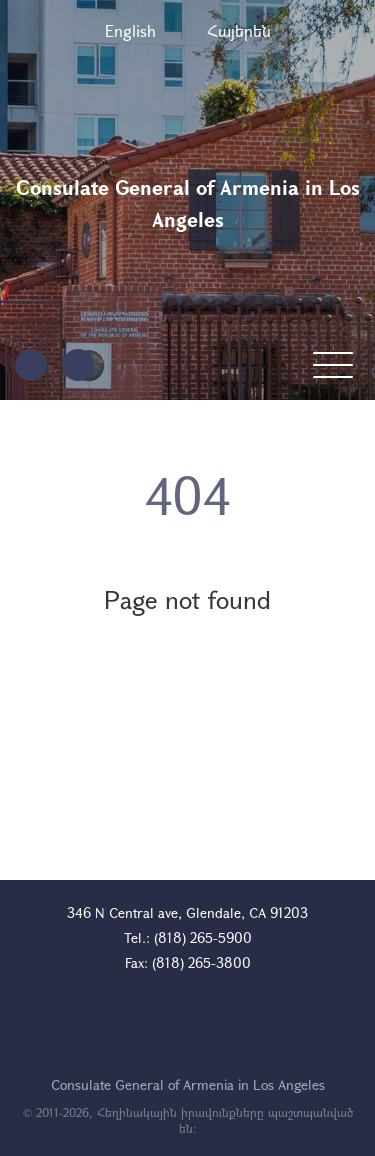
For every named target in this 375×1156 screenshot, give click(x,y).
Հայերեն (239, 30)
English (130, 30)
